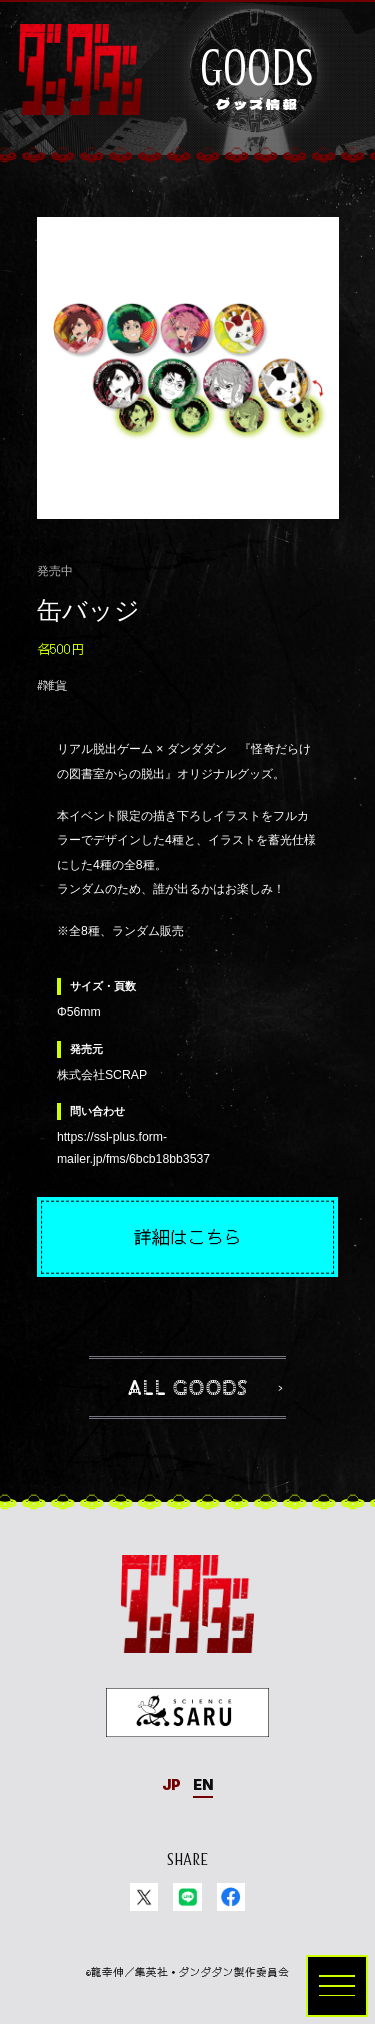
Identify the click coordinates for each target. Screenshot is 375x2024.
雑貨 (55, 685)
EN (203, 1784)
